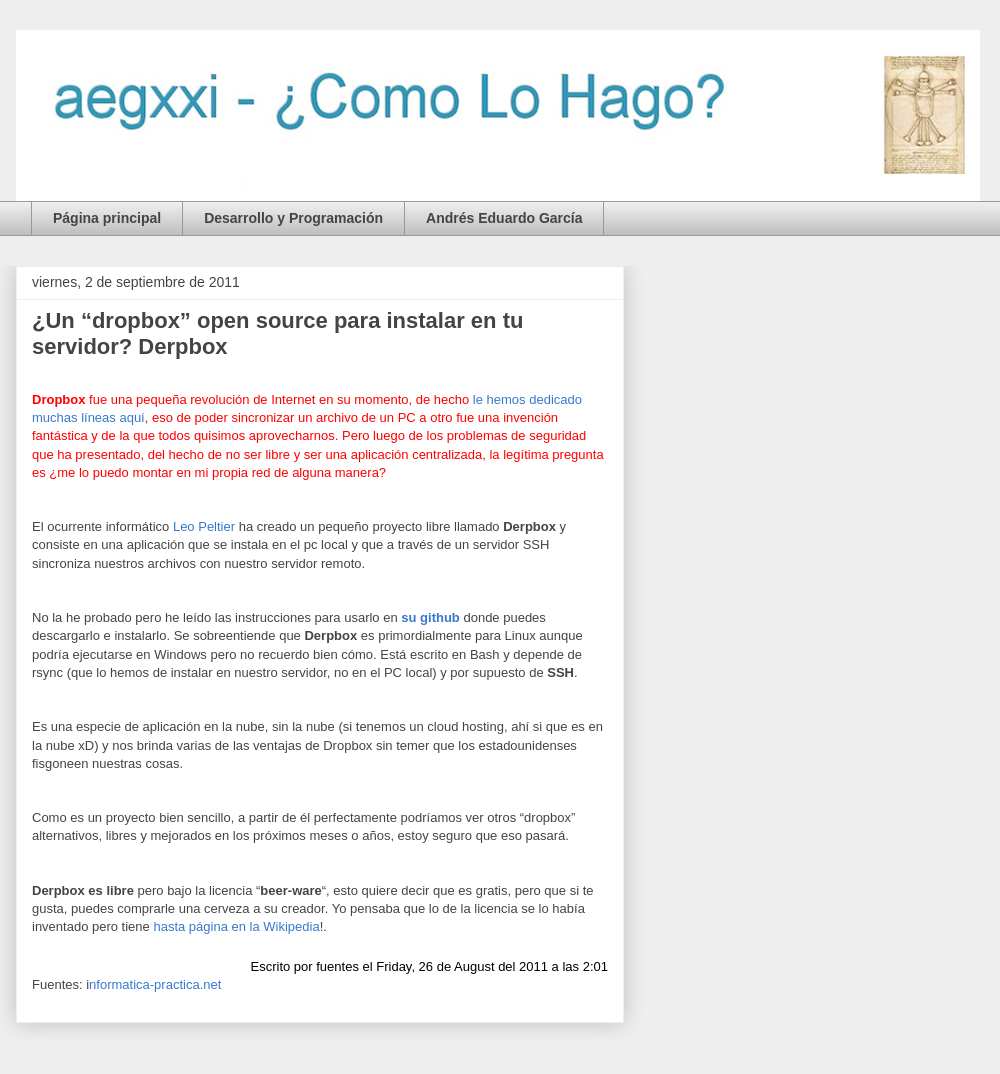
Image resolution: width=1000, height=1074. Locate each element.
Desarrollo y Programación (293, 218)
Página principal (107, 218)
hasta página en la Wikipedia (236, 926)
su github (430, 617)
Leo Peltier (204, 526)
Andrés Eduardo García (504, 218)
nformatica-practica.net (155, 984)
